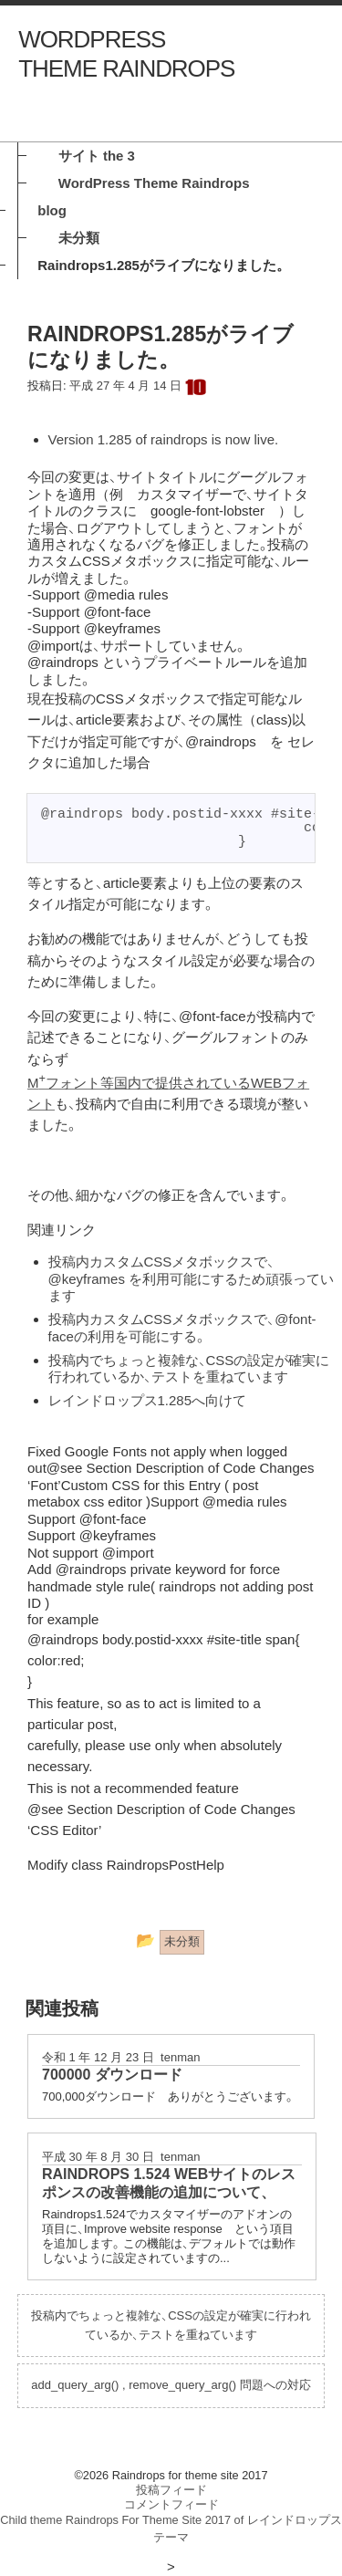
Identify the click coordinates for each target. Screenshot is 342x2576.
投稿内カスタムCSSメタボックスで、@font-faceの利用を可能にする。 (182, 1327)
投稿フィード (171, 2490)
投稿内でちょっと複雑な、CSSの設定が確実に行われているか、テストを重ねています (189, 1368)
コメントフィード (171, 2504)
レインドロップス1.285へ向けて (147, 1400)
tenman (180, 2057)
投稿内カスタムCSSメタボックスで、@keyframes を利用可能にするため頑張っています (191, 1278)
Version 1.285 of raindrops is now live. (163, 439)
